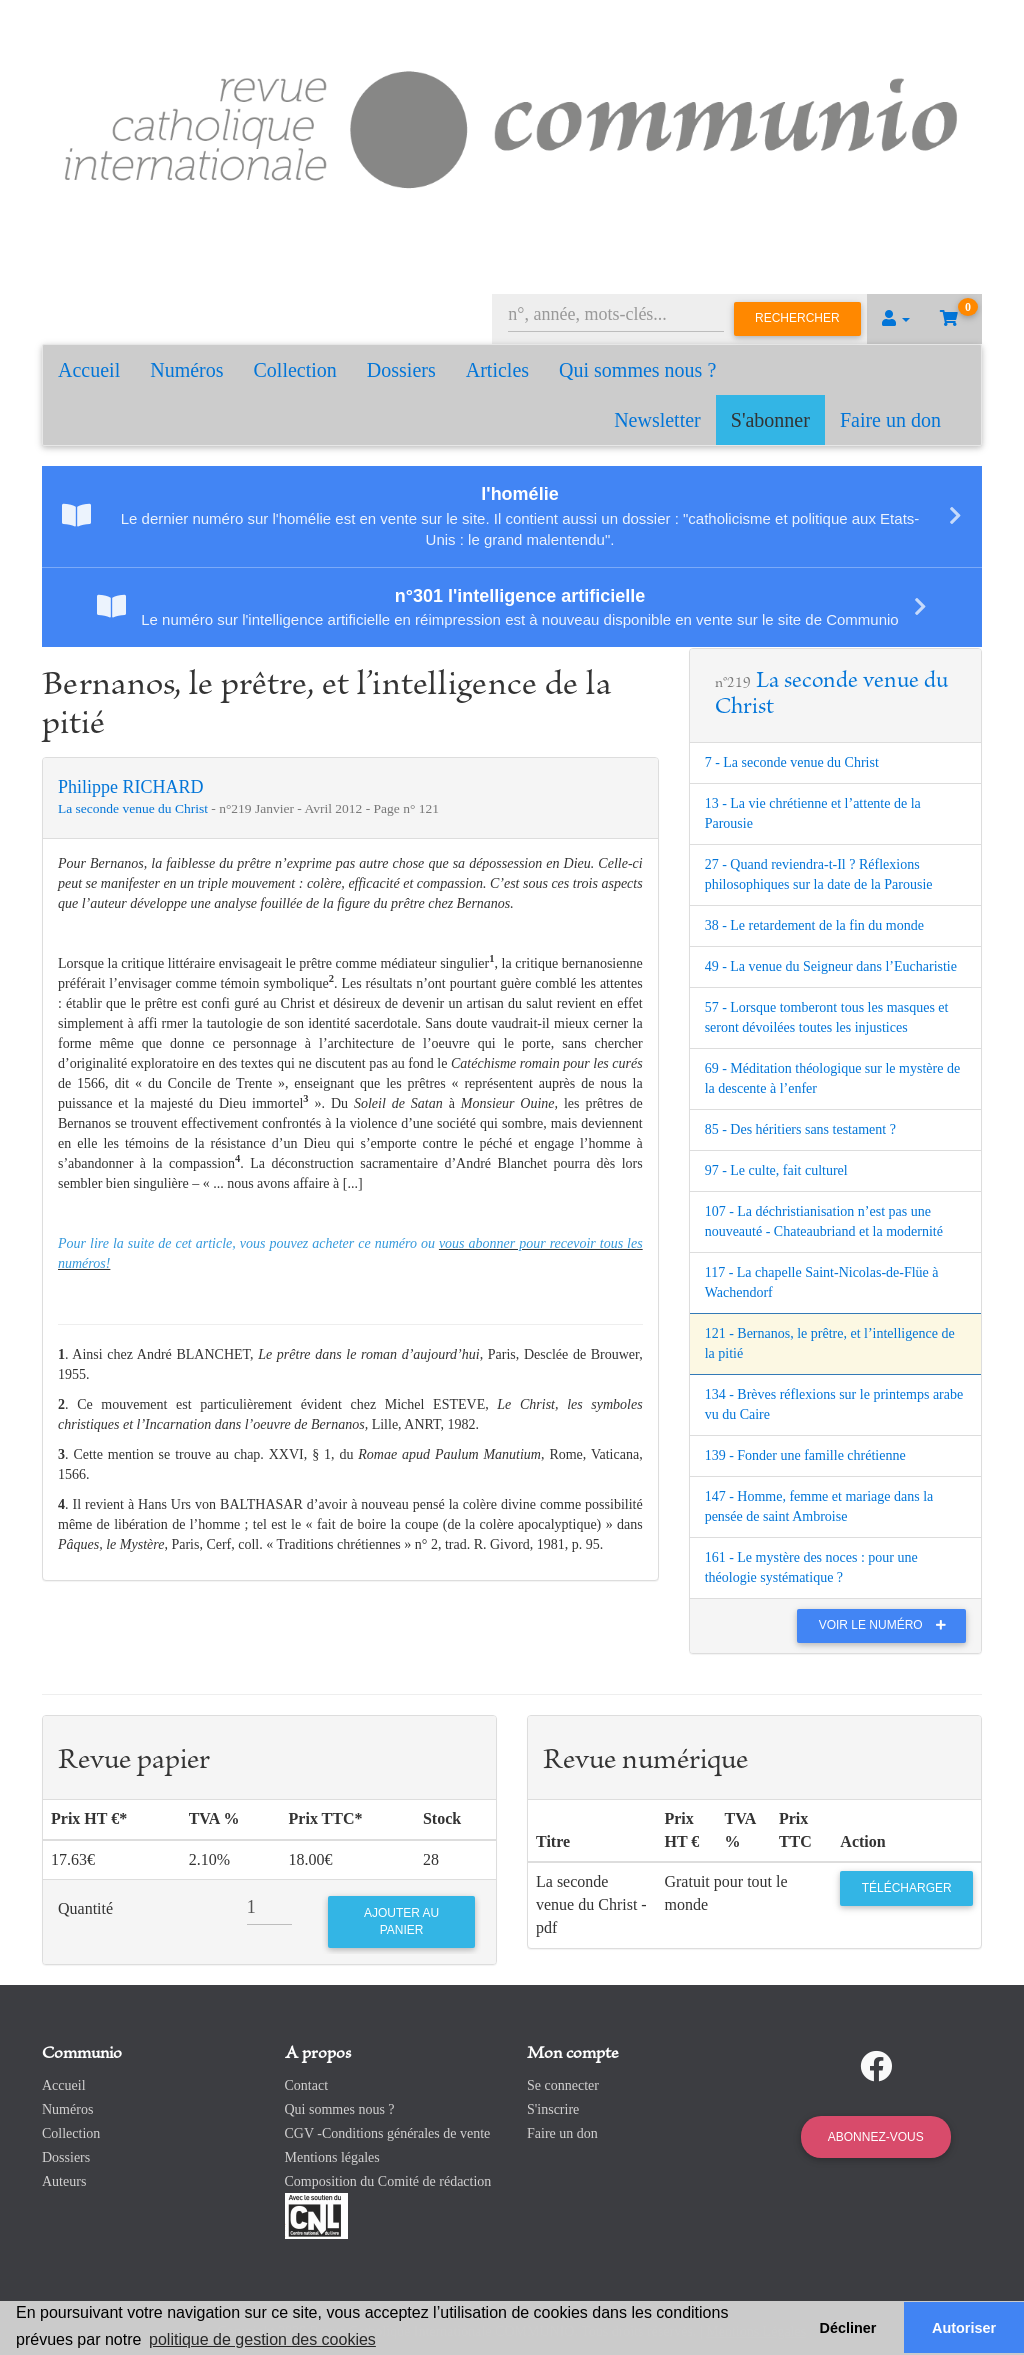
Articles (497, 370)
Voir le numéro (887, 1625)
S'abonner (770, 420)
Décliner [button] (848, 2328)
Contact (307, 2085)
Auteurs (64, 2181)
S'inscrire (553, 2109)
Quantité (85, 1908)
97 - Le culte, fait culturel (776, 1170)
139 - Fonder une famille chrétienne (805, 1455)
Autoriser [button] (964, 2328)
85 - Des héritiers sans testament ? (800, 1129)
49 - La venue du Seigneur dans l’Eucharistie (831, 966)
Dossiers (401, 370)
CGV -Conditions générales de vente (388, 2133)
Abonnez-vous (876, 2137)
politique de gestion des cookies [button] (262, 2339)
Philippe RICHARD (131, 787)
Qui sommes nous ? (637, 370)
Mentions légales (332, 2157)
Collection (295, 370)
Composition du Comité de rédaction (388, 2181)
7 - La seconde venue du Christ (792, 762)
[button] (896, 319)
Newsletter (657, 420)
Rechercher (797, 318)
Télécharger (907, 1888)
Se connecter (563, 2085)
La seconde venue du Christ (134, 808)
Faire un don (890, 420)
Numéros (186, 370)
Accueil (89, 370)
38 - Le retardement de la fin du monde (814, 925)
